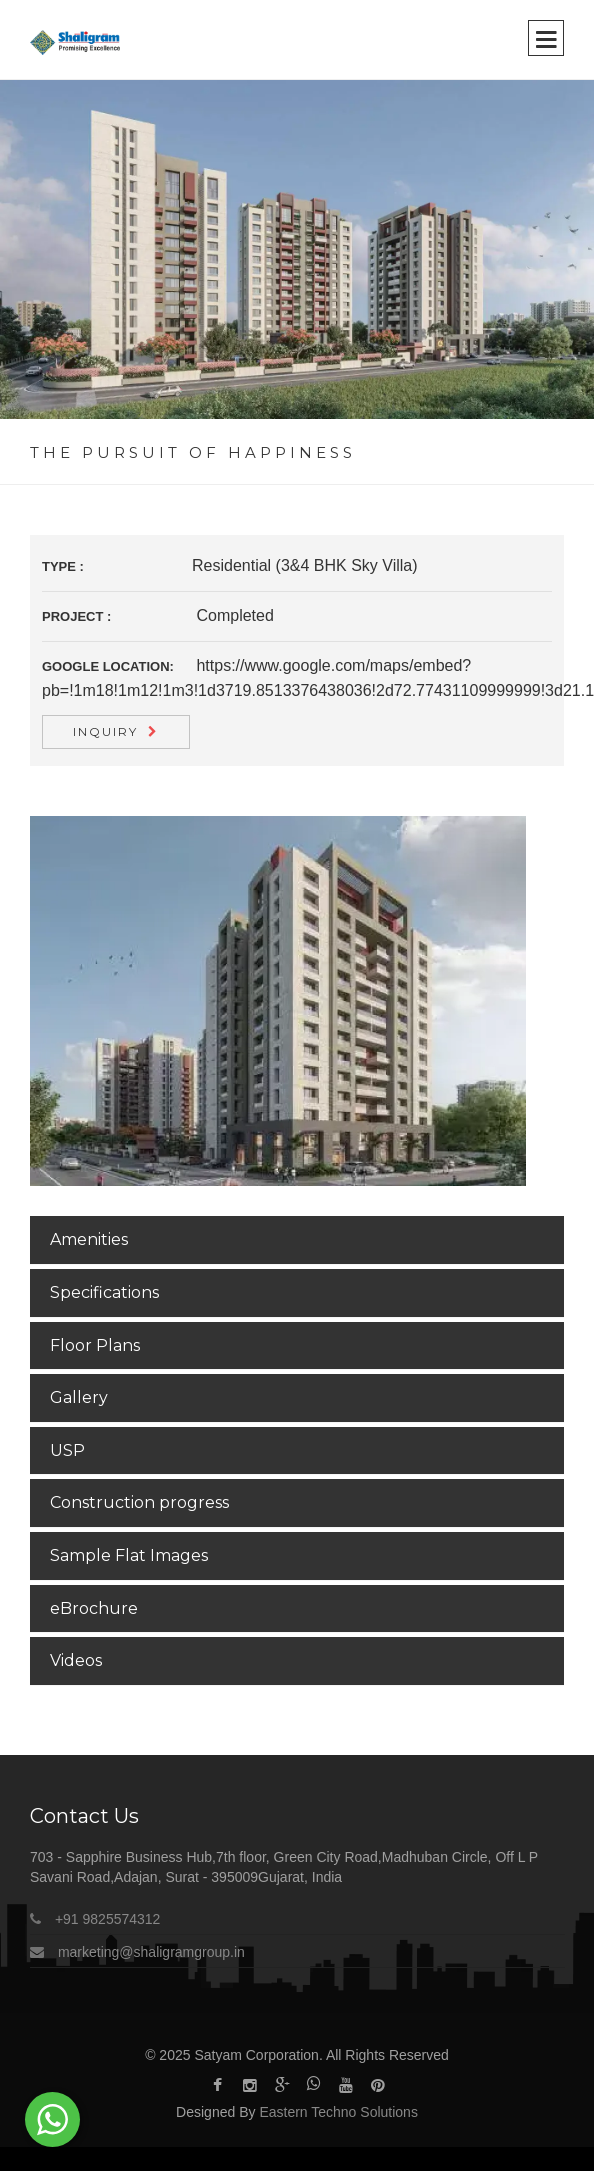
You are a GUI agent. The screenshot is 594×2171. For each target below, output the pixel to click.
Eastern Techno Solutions (338, 2112)
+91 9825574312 (108, 1919)
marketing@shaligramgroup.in (149, 1952)
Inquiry (105, 731)
